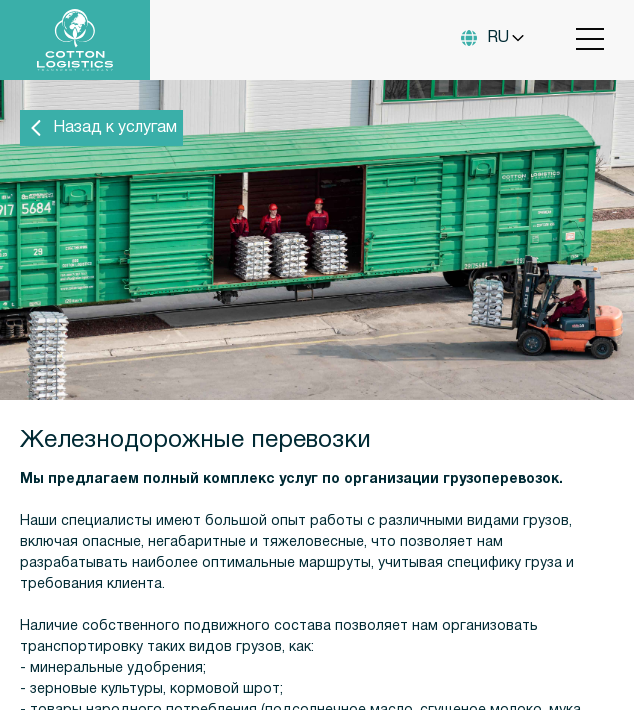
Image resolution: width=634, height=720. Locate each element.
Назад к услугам (101, 128)
